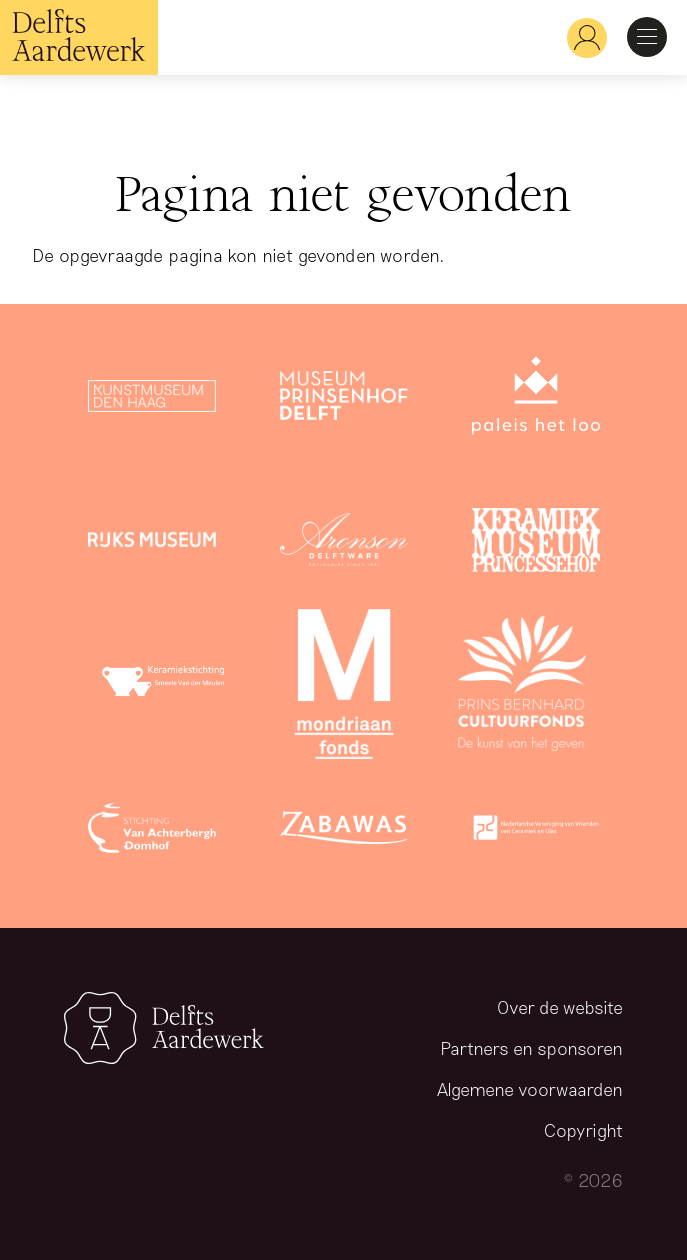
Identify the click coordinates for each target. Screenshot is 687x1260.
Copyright (583, 1130)
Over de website (560, 1007)
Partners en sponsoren (531, 1048)
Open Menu (647, 37)
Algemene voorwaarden (530, 1089)
